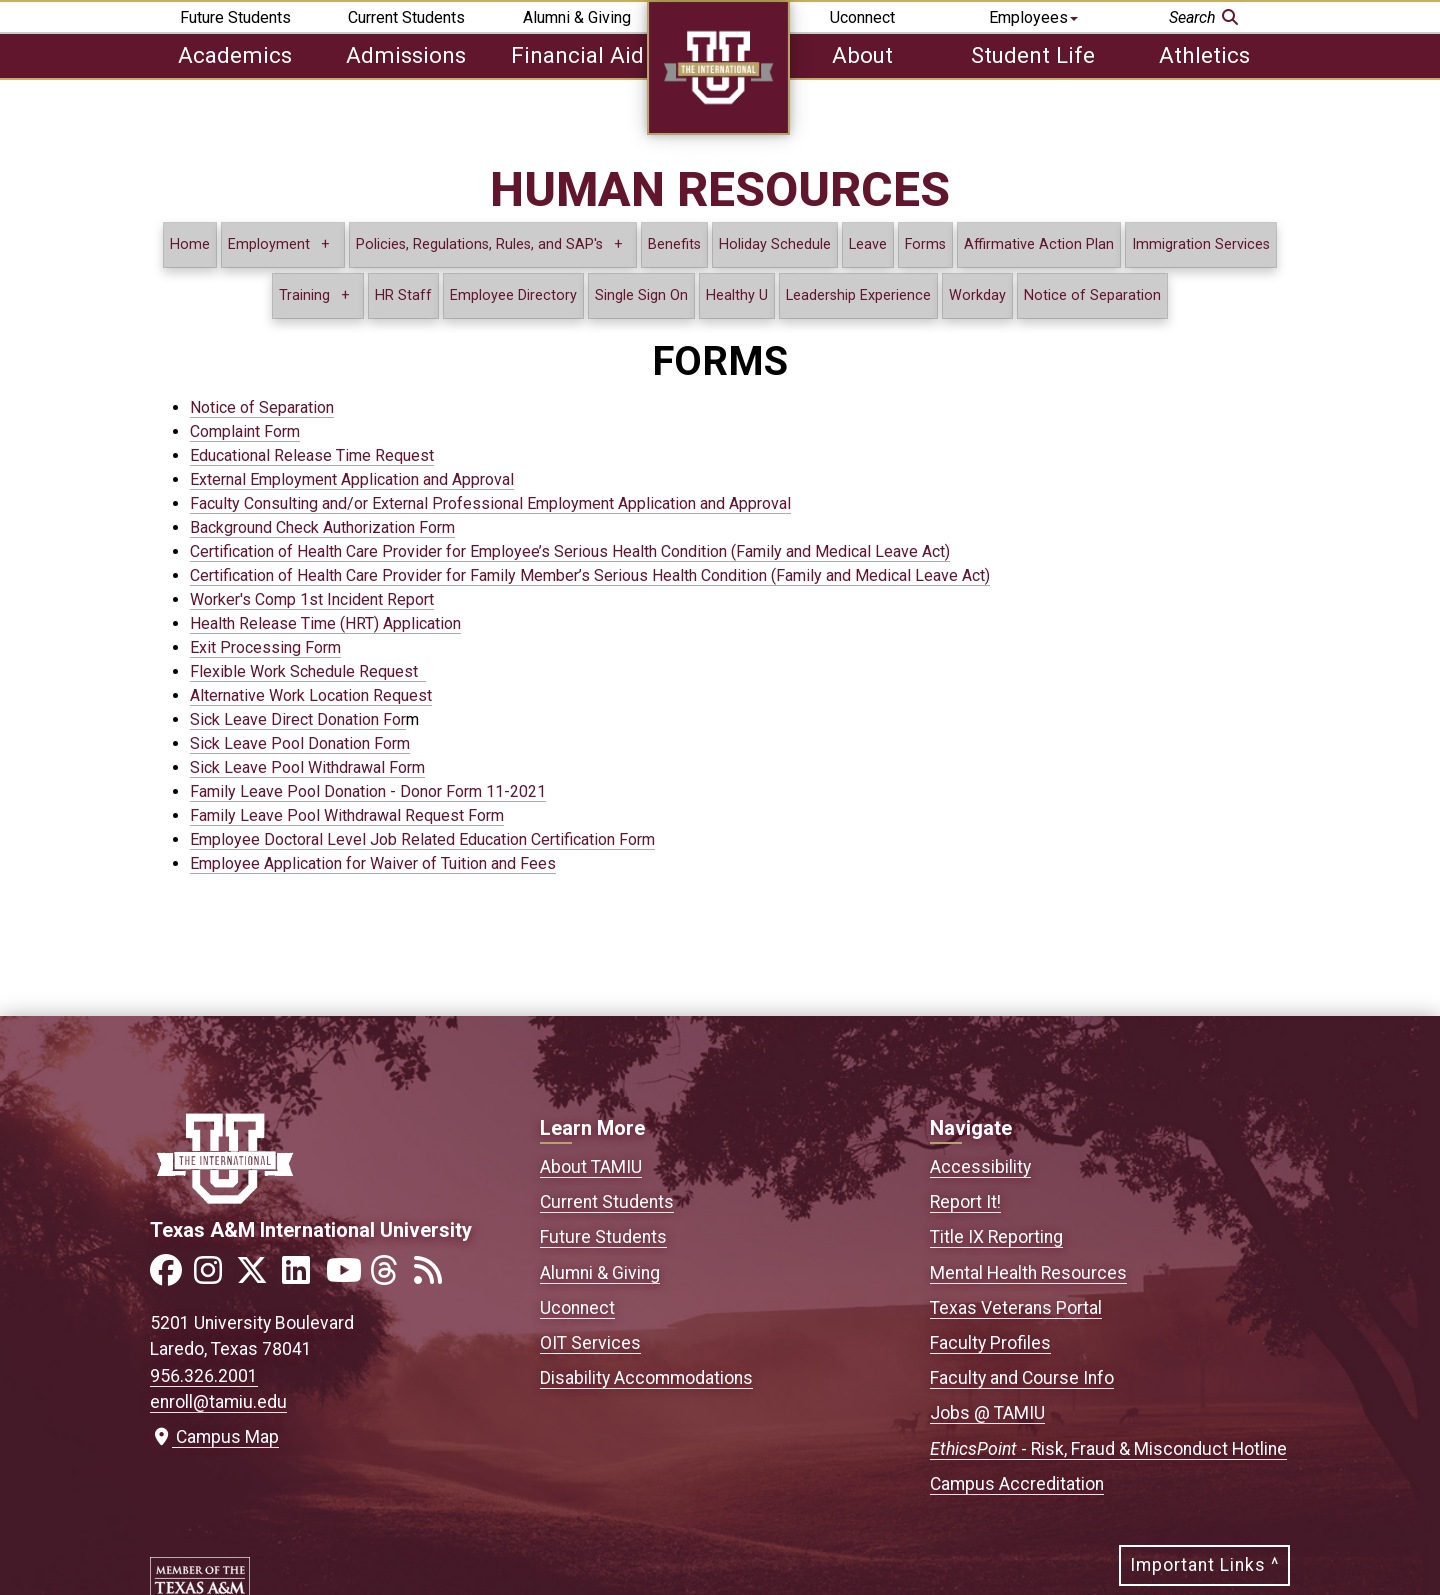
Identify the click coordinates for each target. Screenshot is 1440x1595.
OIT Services (590, 1343)
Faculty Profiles (990, 1343)
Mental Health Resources (1028, 1273)
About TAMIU (591, 1167)
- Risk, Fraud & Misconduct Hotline (1108, 1449)
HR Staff (403, 295)
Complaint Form (245, 431)
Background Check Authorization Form (322, 527)
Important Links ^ (1204, 1565)
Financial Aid (577, 55)
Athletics (1204, 55)
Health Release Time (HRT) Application (325, 623)
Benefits (674, 244)
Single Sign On (641, 295)
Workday (977, 295)
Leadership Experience (858, 295)
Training (304, 295)
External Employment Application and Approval (352, 479)
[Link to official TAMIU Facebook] (170, 1276)
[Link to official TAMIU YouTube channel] (346, 1276)
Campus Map (214, 1437)
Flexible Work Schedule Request (308, 671)
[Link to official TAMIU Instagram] (214, 1276)
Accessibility (980, 1167)
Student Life (1033, 55)
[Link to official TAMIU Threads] (390, 1276)
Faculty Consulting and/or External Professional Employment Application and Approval (490, 503)
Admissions (406, 55)
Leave (868, 244)
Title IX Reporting (996, 1237)
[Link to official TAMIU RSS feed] (434, 1276)
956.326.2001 (204, 1376)
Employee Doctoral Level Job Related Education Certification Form (422, 839)
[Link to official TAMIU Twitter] (258, 1276)
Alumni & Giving (577, 17)
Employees (1033, 17)
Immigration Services (1201, 244)
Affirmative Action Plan (1039, 244)
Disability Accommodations (646, 1378)
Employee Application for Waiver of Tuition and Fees (373, 863)
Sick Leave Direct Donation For (298, 719)
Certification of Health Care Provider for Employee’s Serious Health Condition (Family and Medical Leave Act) (570, 551)
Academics (235, 55)
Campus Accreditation (1017, 1484)
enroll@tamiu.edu (218, 1402)
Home (190, 244)
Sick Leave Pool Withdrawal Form (307, 767)
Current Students (406, 17)
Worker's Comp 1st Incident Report (312, 599)
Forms (925, 244)
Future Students (235, 17)
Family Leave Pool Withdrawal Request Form (347, 815)
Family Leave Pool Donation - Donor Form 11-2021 (368, 791)
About (862, 55)
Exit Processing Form (265, 647)
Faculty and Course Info (1022, 1378)
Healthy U (737, 295)
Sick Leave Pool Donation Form (300, 743)
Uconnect (862, 17)
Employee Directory (513, 295)
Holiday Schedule (775, 244)
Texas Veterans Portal (1016, 1308)
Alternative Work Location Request (311, 695)
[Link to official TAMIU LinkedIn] (302, 1276)
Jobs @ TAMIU (987, 1413)
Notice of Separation (1092, 295)
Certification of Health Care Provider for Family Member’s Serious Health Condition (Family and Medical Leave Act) (590, 575)
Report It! (965, 1202)
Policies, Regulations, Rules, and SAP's (479, 244)
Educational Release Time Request (312, 455)
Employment (269, 244)
